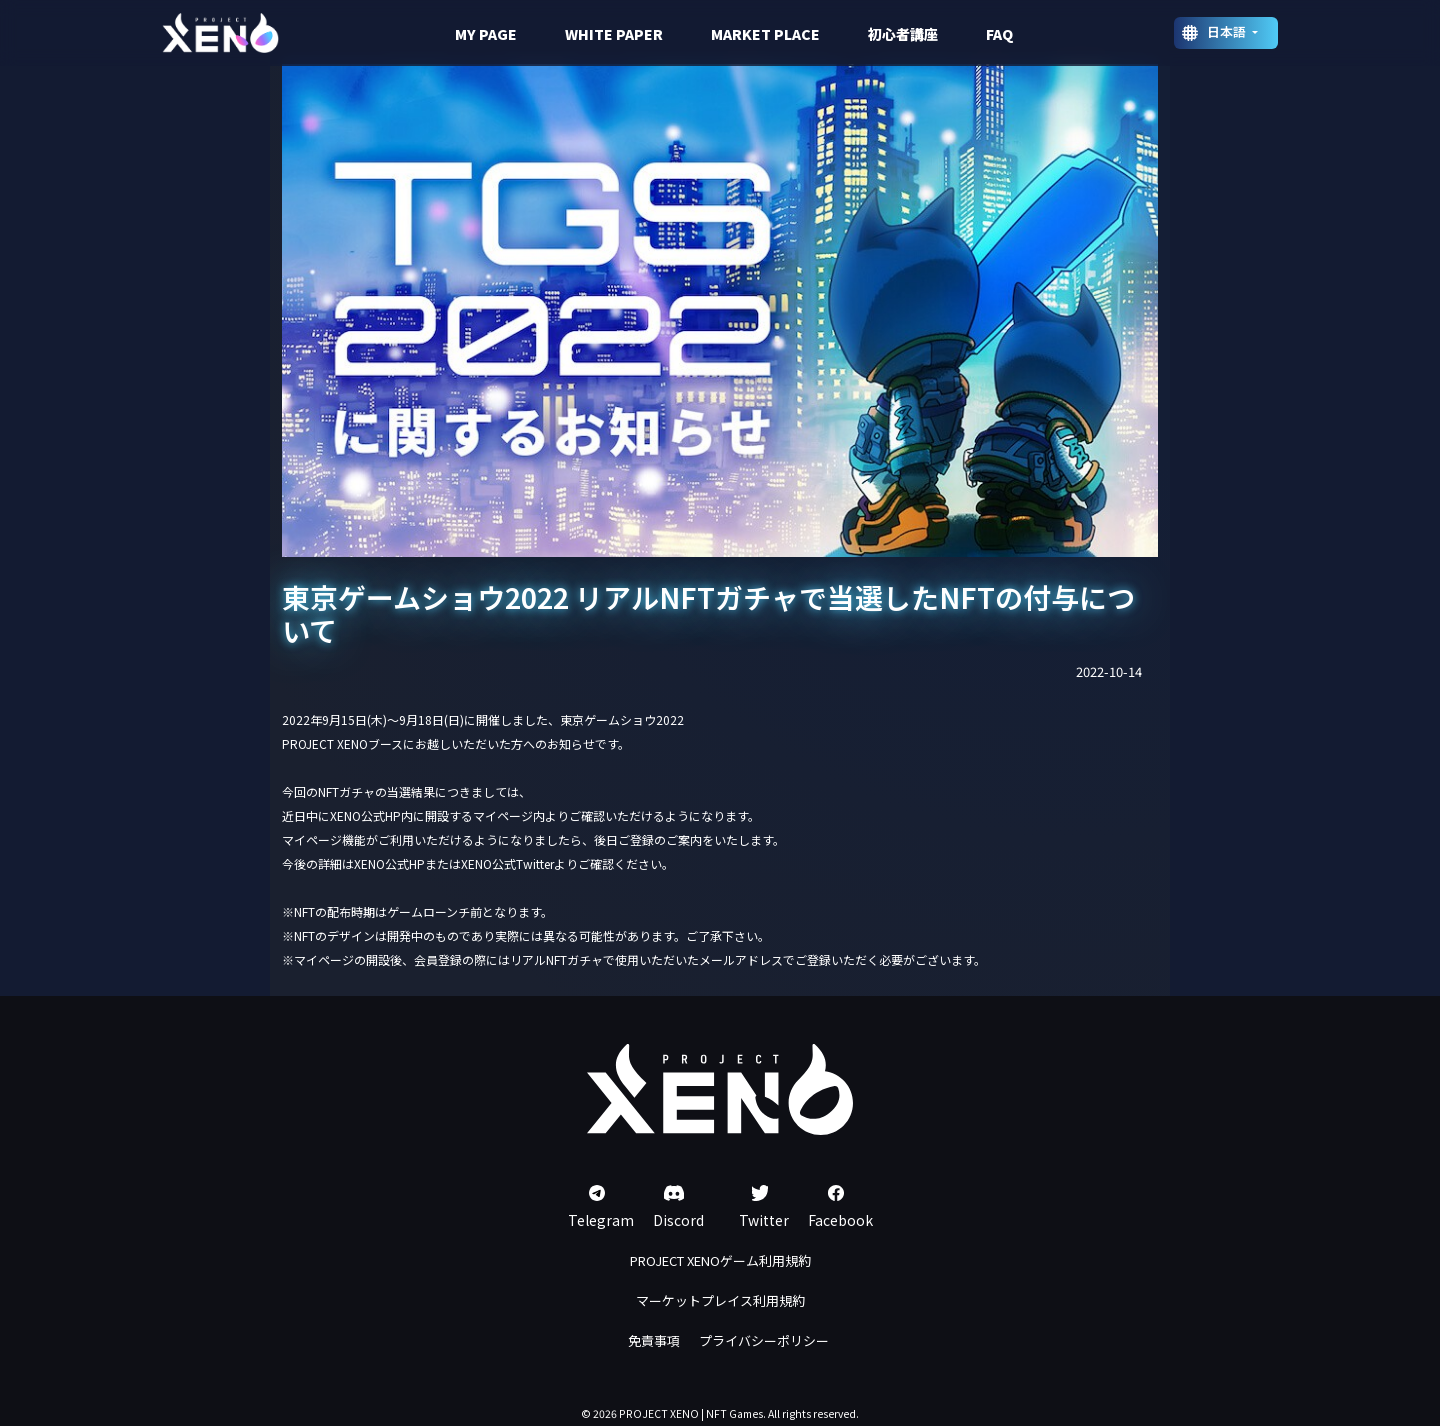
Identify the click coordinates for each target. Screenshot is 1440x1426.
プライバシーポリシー (764, 1340)
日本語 (1228, 31)
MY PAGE (486, 34)
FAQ (999, 34)
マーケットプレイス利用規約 (720, 1300)
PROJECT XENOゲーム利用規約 (720, 1260)
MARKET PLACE (765, 34)
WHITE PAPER (614, 34)
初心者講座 (903, 34)
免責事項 (654, 1340)
